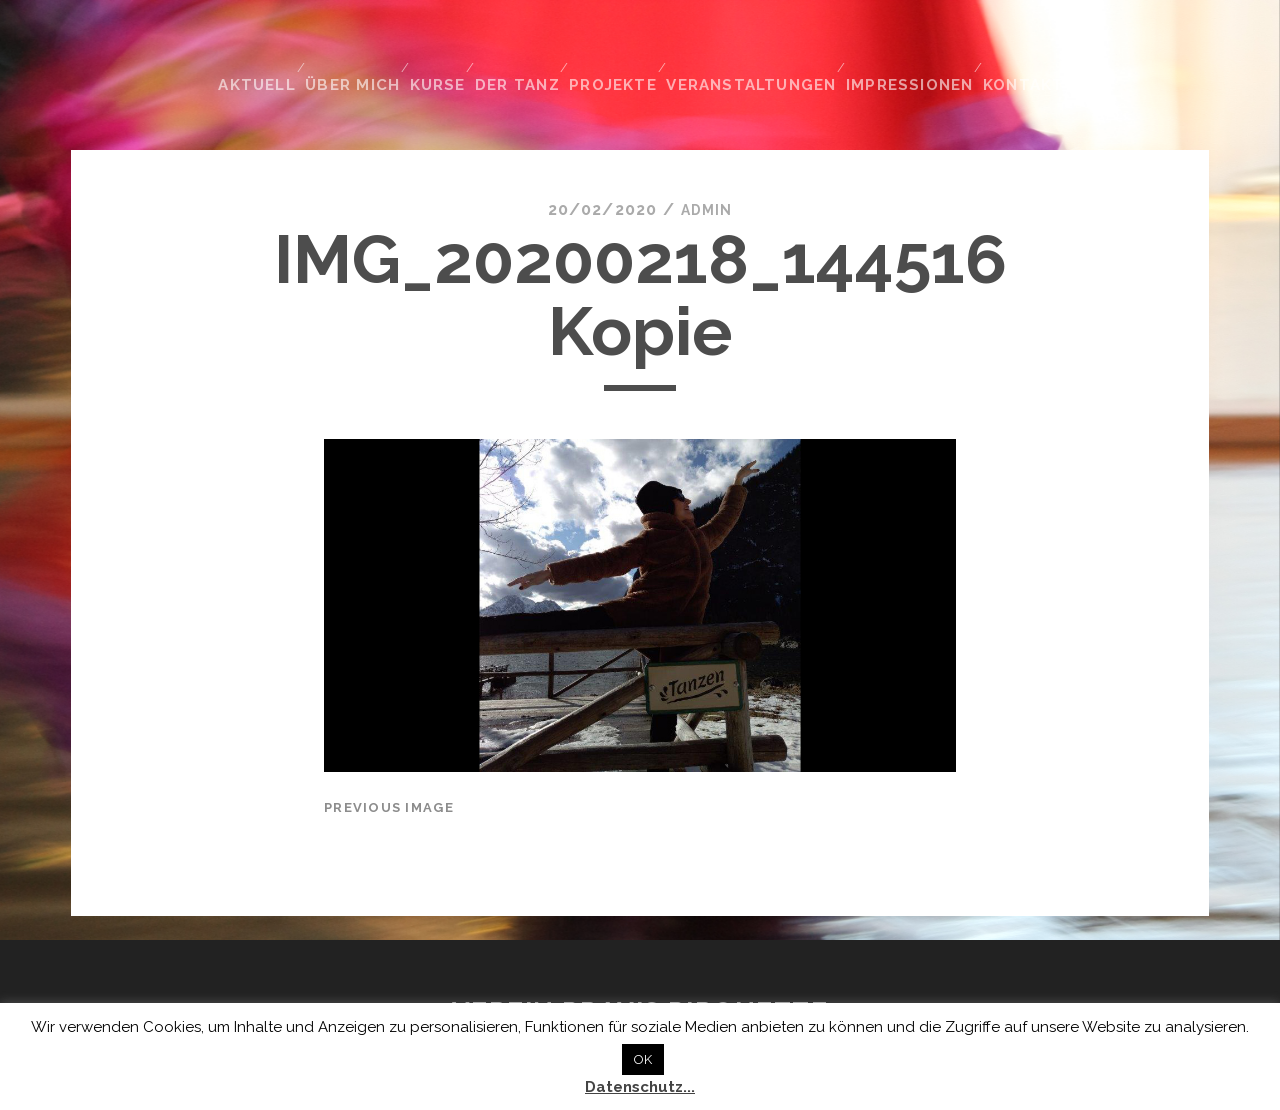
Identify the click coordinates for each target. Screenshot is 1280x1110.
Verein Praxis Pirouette (640, 971)
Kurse (440, 48)
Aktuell (252, 48)
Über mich (351, 48)
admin (706, 168)
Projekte (626, 48)
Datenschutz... (640, 1087)
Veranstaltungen (765, 48)
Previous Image (389, 765)
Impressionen (920, 48)
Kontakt (1035, 48)
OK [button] (643, 1059)
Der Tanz (526, 48)
